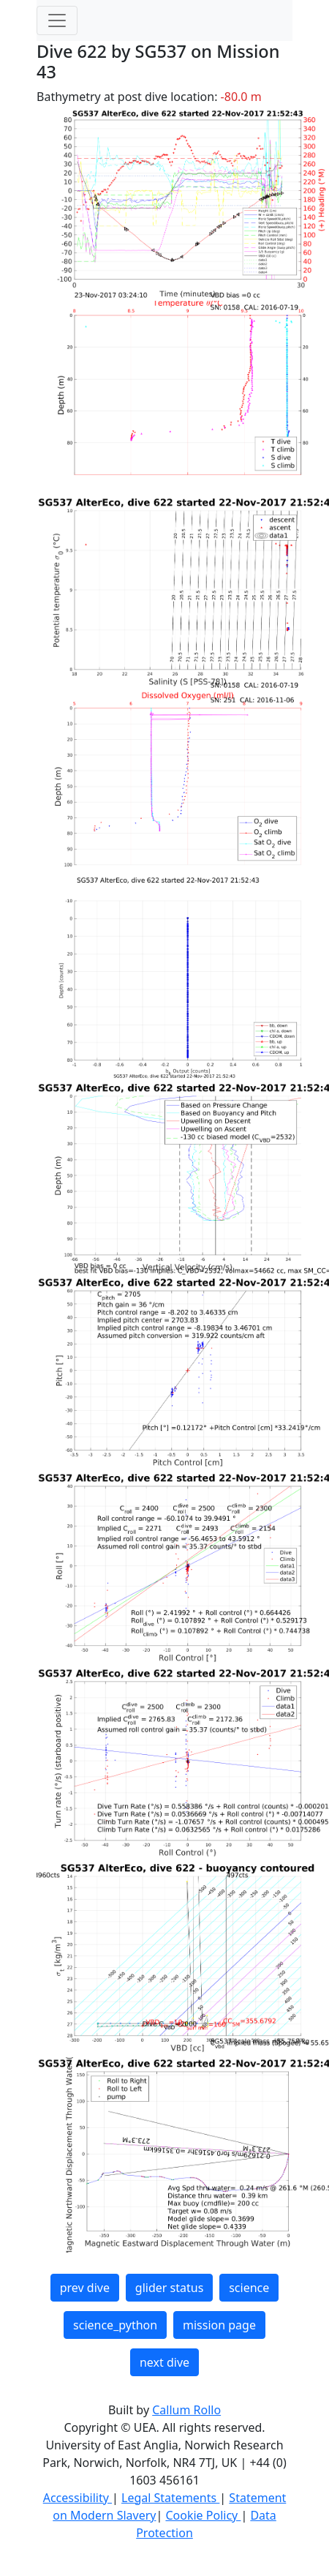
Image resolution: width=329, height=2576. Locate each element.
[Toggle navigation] (57, 20)
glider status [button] (169, 2288)
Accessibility (77, 2498)
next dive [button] (164, 2362)
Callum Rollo (186, 2410)
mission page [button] (219, 2325)
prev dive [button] (85, 2288)
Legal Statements (170, 2498)
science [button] (249, 2288)
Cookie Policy (203, 2515)
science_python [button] (115, 2325)
